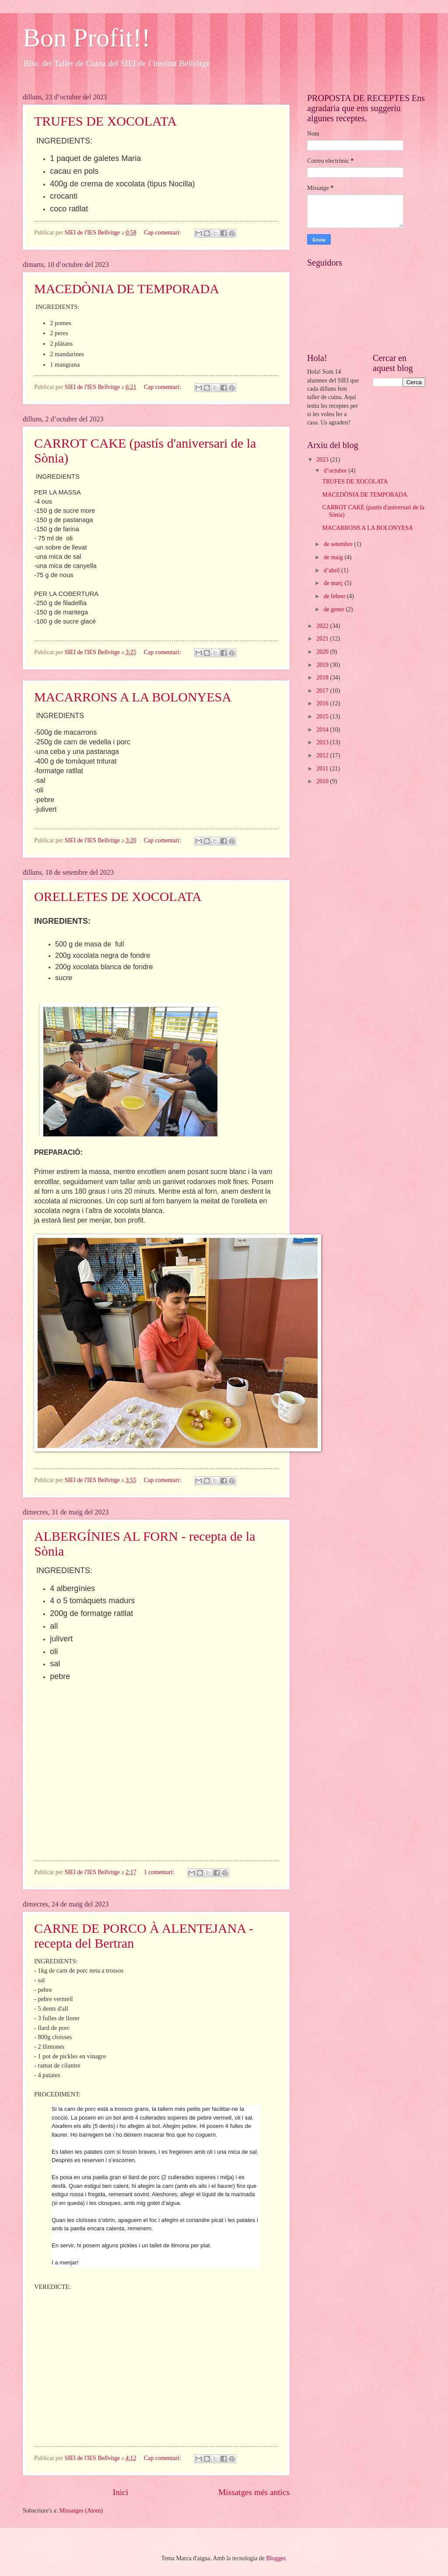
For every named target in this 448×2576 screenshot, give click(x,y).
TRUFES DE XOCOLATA (105, 121)
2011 (323, 768)
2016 (323, 703)
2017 (323, 690)
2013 (323, 742)
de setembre (339, 544)
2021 (323, 638)
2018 (323, 677)
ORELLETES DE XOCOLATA (118, 896)
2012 (323, 755)
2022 (323, 626)
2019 (323, 665)
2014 (323, 729)
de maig (334, 557)
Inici (120, 2492)
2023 (323, 459)
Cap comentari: (163, 232)
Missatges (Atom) (81, 2510)
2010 (323, 781)
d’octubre (336, 470)
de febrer (335, 596)
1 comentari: (160, 1872)
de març (334, 583)
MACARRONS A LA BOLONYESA (132, 697)
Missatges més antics (254, 2492)
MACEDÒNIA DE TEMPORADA (126, 288)
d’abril (332, 570)
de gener (335, 609)
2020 (323, 651)
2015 (323, 716)
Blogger (275, 2558)
